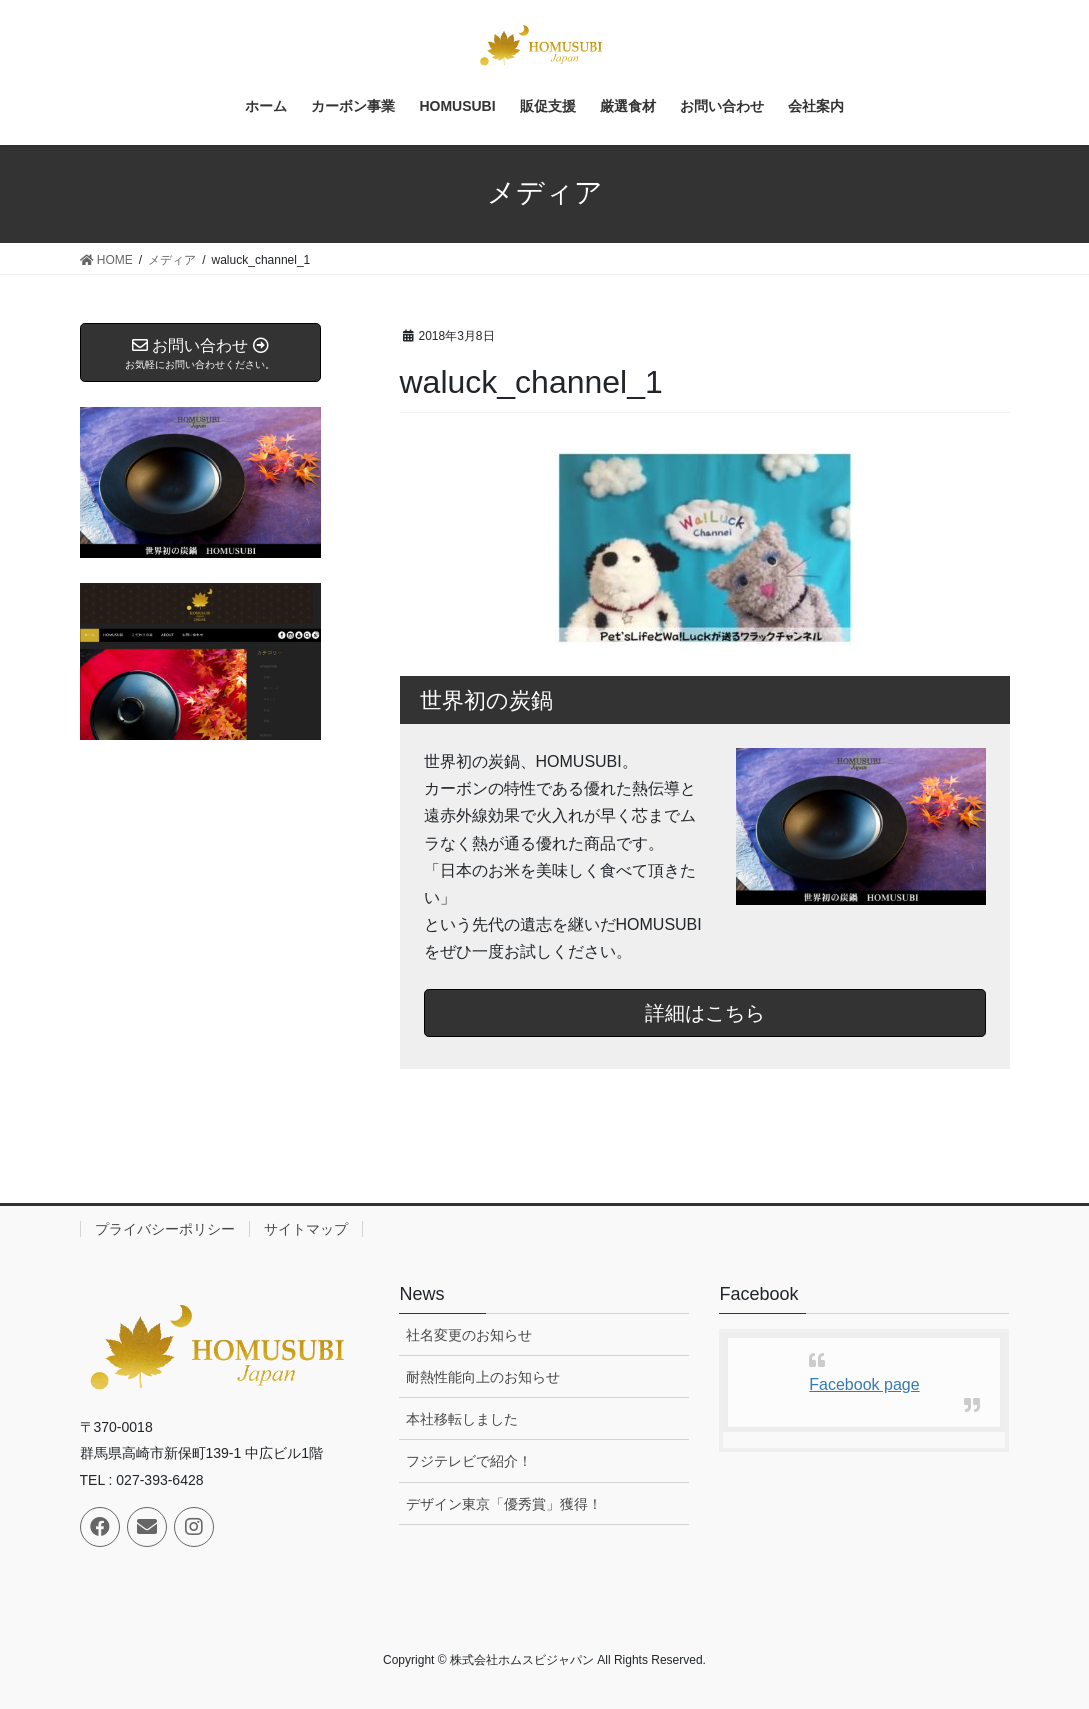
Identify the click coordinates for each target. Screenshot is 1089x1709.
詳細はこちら (705, 1013)
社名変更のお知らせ (469, 1335)
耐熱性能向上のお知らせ (483, 1377)
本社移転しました (462, 1419)
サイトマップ (306, 1229)
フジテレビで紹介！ (469, 1461)
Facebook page (864, 1384)
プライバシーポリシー (165, 1229)
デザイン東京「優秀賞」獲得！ (504, 1504)
